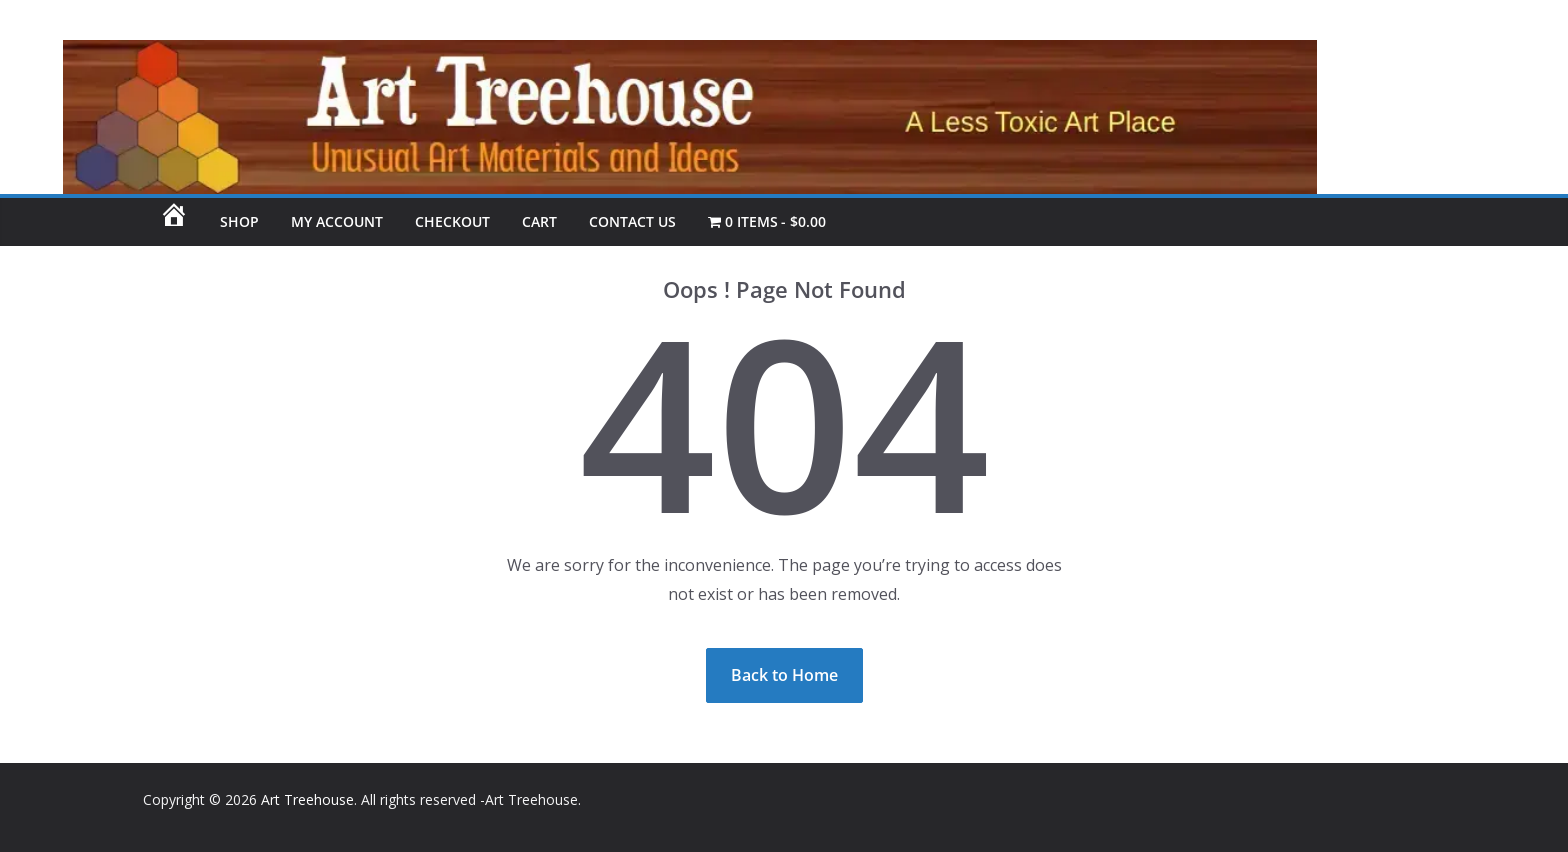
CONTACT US (632, 221)
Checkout (452, 221)
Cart (539, 221)
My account (337, 221)
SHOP (239, 221)
